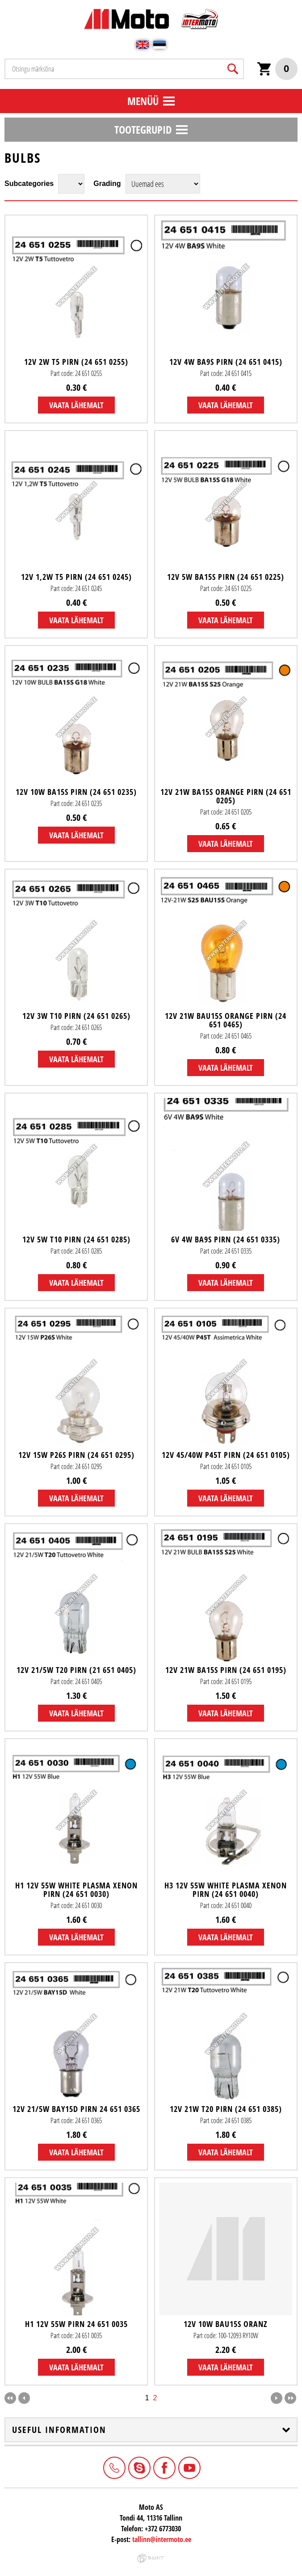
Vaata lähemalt (76, 405)
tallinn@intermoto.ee (161, 2539)
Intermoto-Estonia (138, 2467)
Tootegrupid (143, 129)
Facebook (163, 2467)
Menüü (143, 100)
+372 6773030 (113, 2467)
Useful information (59, 2430)
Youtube (188, 2467)
